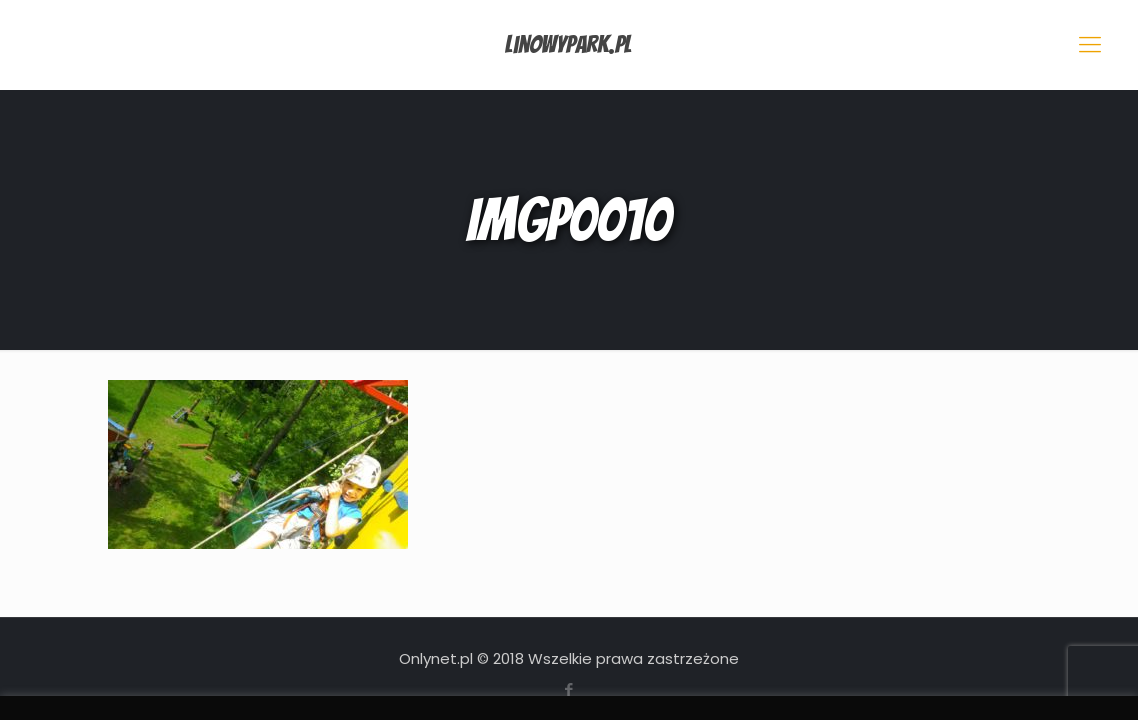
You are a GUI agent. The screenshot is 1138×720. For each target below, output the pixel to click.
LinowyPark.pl (568, 44)
